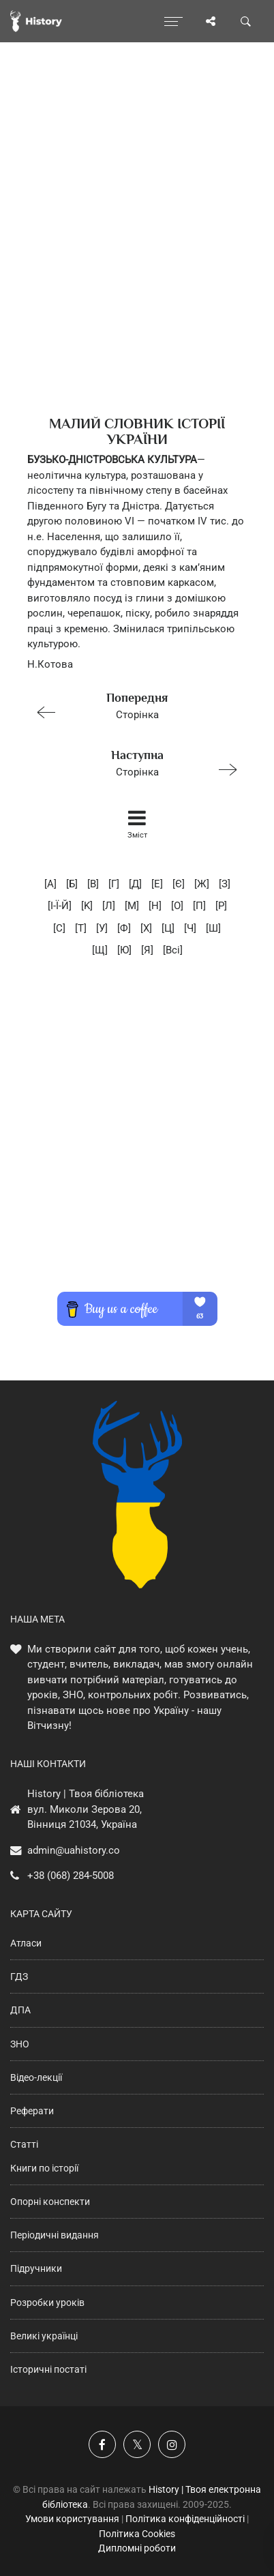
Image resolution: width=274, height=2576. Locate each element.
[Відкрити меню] (173, 21)
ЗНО (19, 2044)
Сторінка (131, 705)
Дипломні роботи (137, 2548)
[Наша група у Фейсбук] (102, 2444)
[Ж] (201, 884)
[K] (87, 906)
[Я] (147, 950)
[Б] (72, 884)
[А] (50, 884)
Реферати (32, 2110)
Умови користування (72, 2518)
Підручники (36, 2268)
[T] (81, 928)
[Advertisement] (137, 253)
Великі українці (44, 2335)
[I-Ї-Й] (60, 906)
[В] (93, 884)
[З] (224, 884)
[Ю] (124, 950)
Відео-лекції (36, 2077)
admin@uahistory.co (73, 1850)
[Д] (135, 884)
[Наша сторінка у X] (137, 2444)
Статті (24, 2144)
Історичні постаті (48, 2369)
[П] (199, 906)
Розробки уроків (47, 2302)
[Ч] (190, 928)
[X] (146, 928)
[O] (177, 906)
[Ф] (124, 928)
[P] (221, 906)
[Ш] (213, 928)
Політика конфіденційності (185, 2518)
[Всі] (173, 950)
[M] (132, 906)
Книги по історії (44, 2168)
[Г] (113, 884)
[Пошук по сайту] (246, 21)
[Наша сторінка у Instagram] (171, 2444)
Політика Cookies (137, 2533)
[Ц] (168, 928)
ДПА (20, 2009)
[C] (59, 928)
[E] (157, 884)
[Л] (108, 906)
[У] (102, 928)
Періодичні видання (54, 2235)
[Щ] (100, 950)
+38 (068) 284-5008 (70, 1875)
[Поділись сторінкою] (211, 21)
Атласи (26, 1943)
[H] (155, 906)
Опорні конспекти (50, 2201)
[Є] (178, 884)
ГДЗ (19, 1976)
